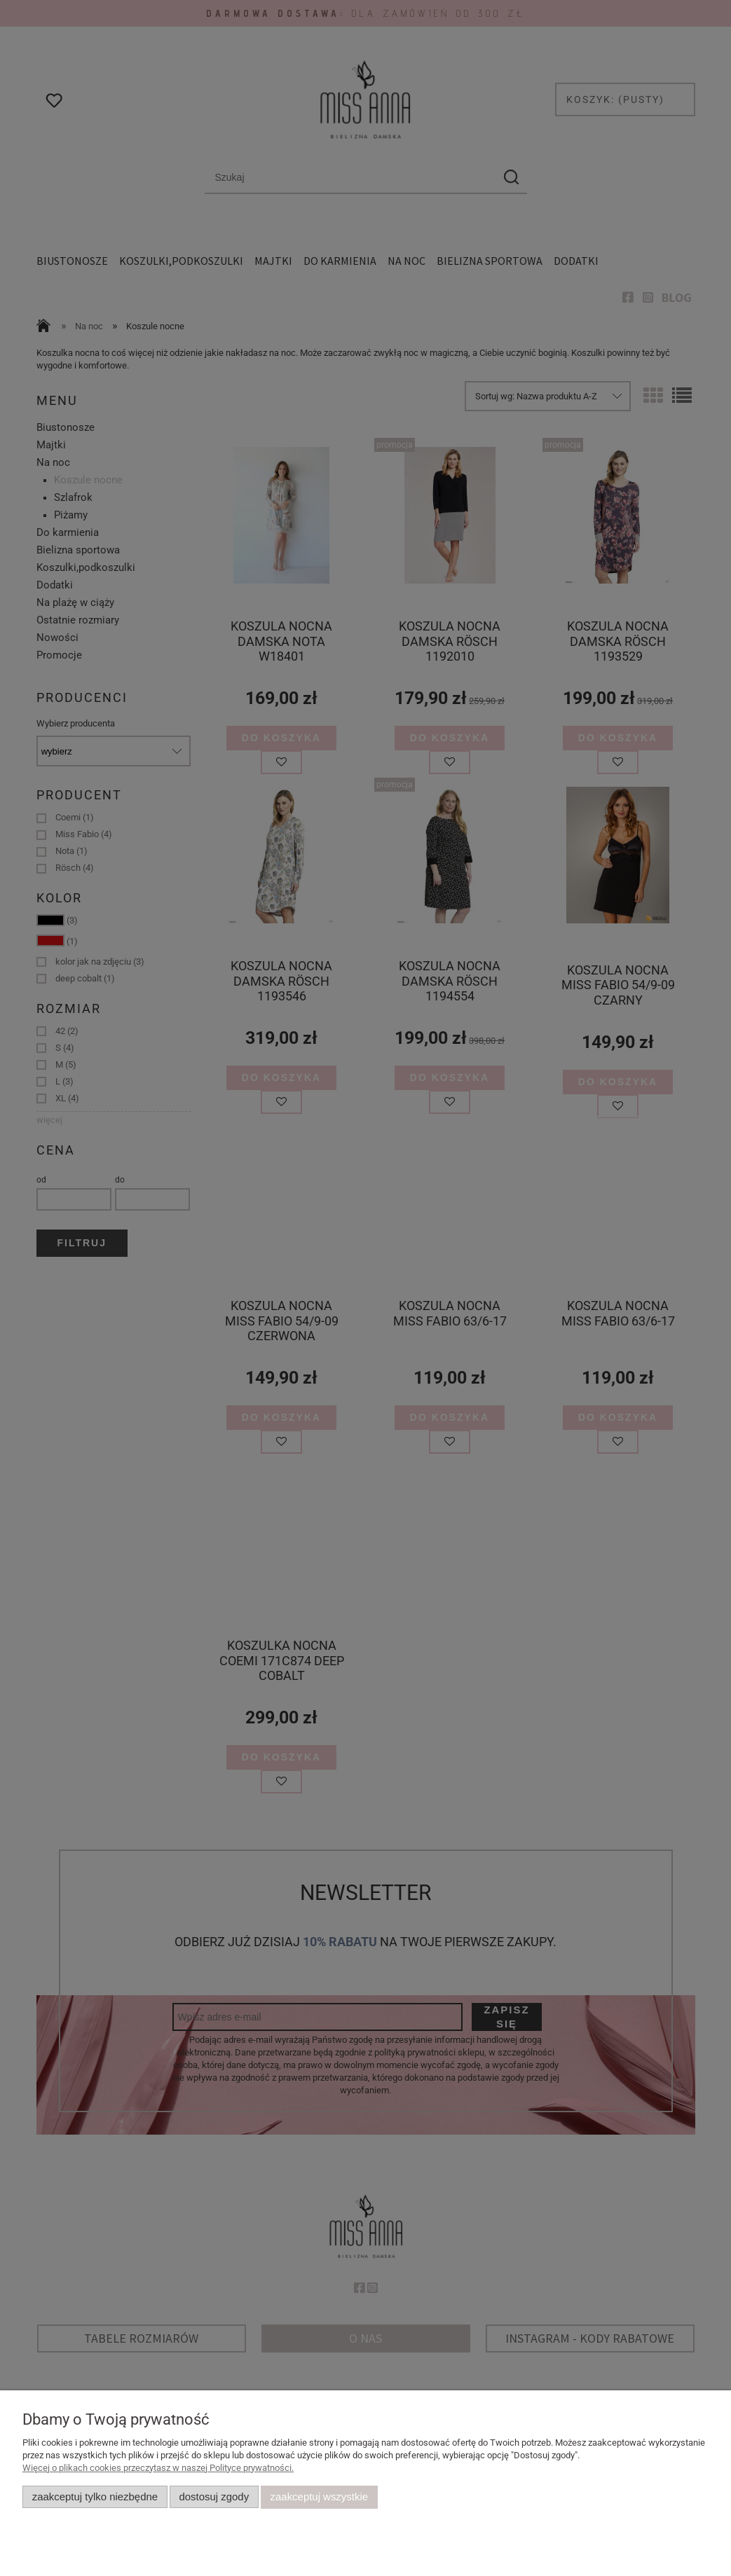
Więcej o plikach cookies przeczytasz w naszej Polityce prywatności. (158, 2468)
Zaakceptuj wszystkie (319, 2497)
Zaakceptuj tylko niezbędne (95, 2497)
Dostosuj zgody (214, 2497)
